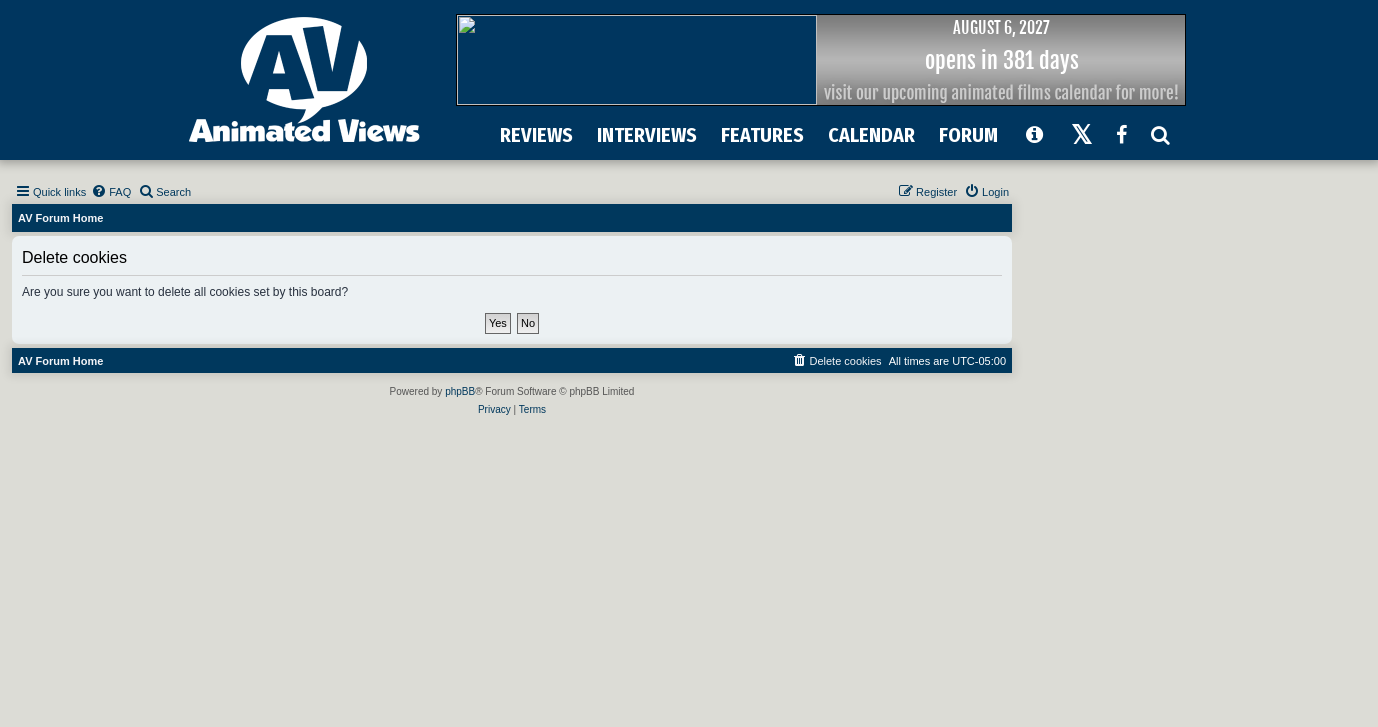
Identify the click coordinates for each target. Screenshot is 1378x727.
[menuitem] (111, 192)
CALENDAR (871, 135)
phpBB (460, 391)
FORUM (968, 135)
